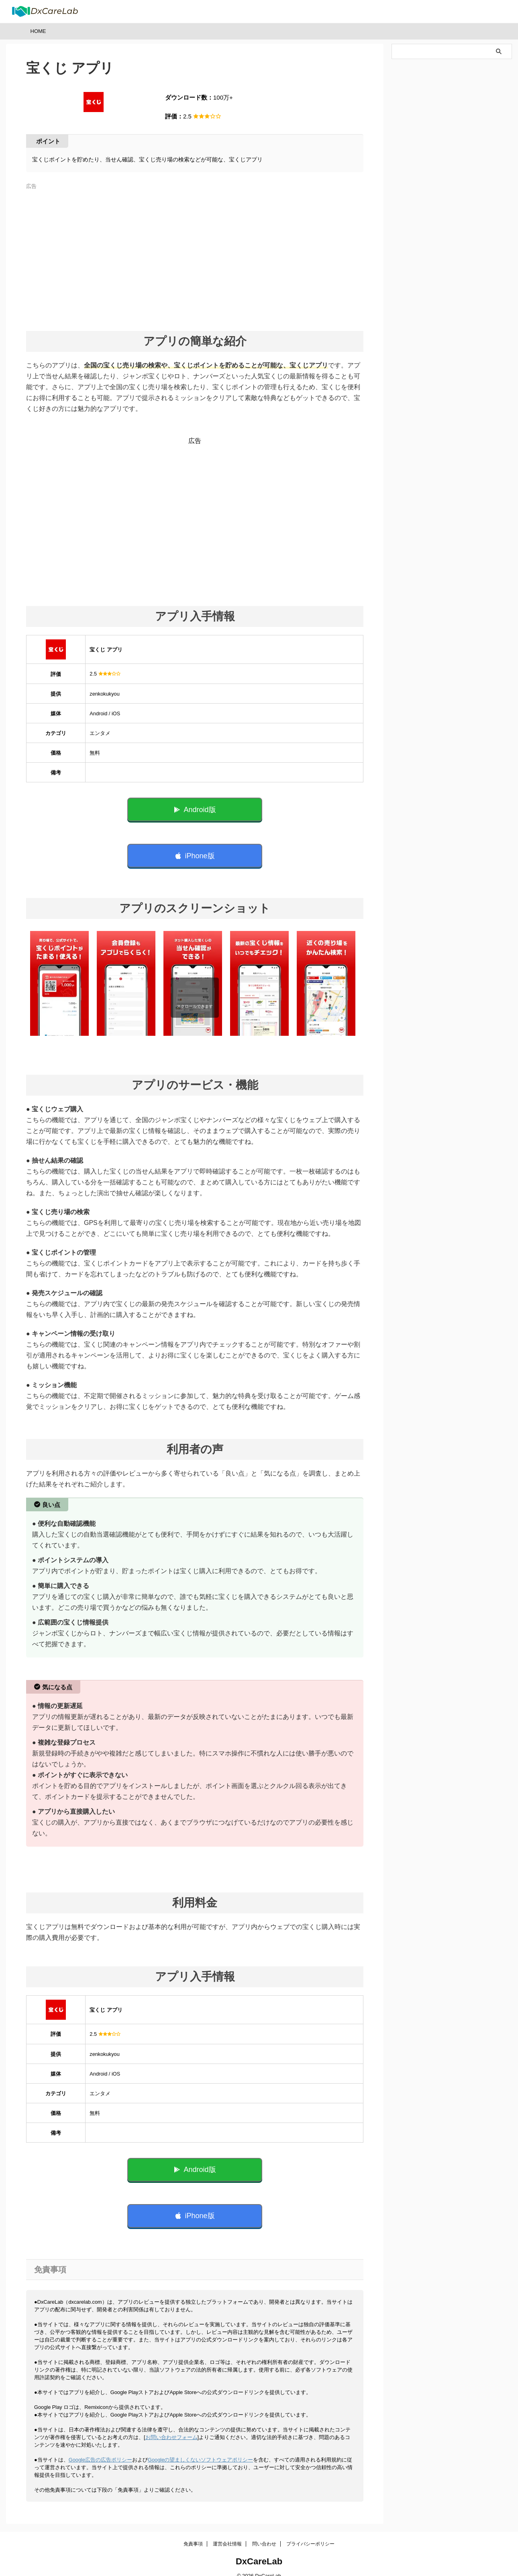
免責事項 (193, 2532)
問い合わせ (264, 2532)
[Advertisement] (194, 256)
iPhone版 (195, 851)
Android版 (195, 808)
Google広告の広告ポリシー (100, 2448)
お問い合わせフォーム (171, 2426)
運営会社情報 (227, 2532)
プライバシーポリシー (310, 2532)
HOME (38, 31)
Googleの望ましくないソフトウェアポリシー (200, 2448)
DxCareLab (259, 2550)
